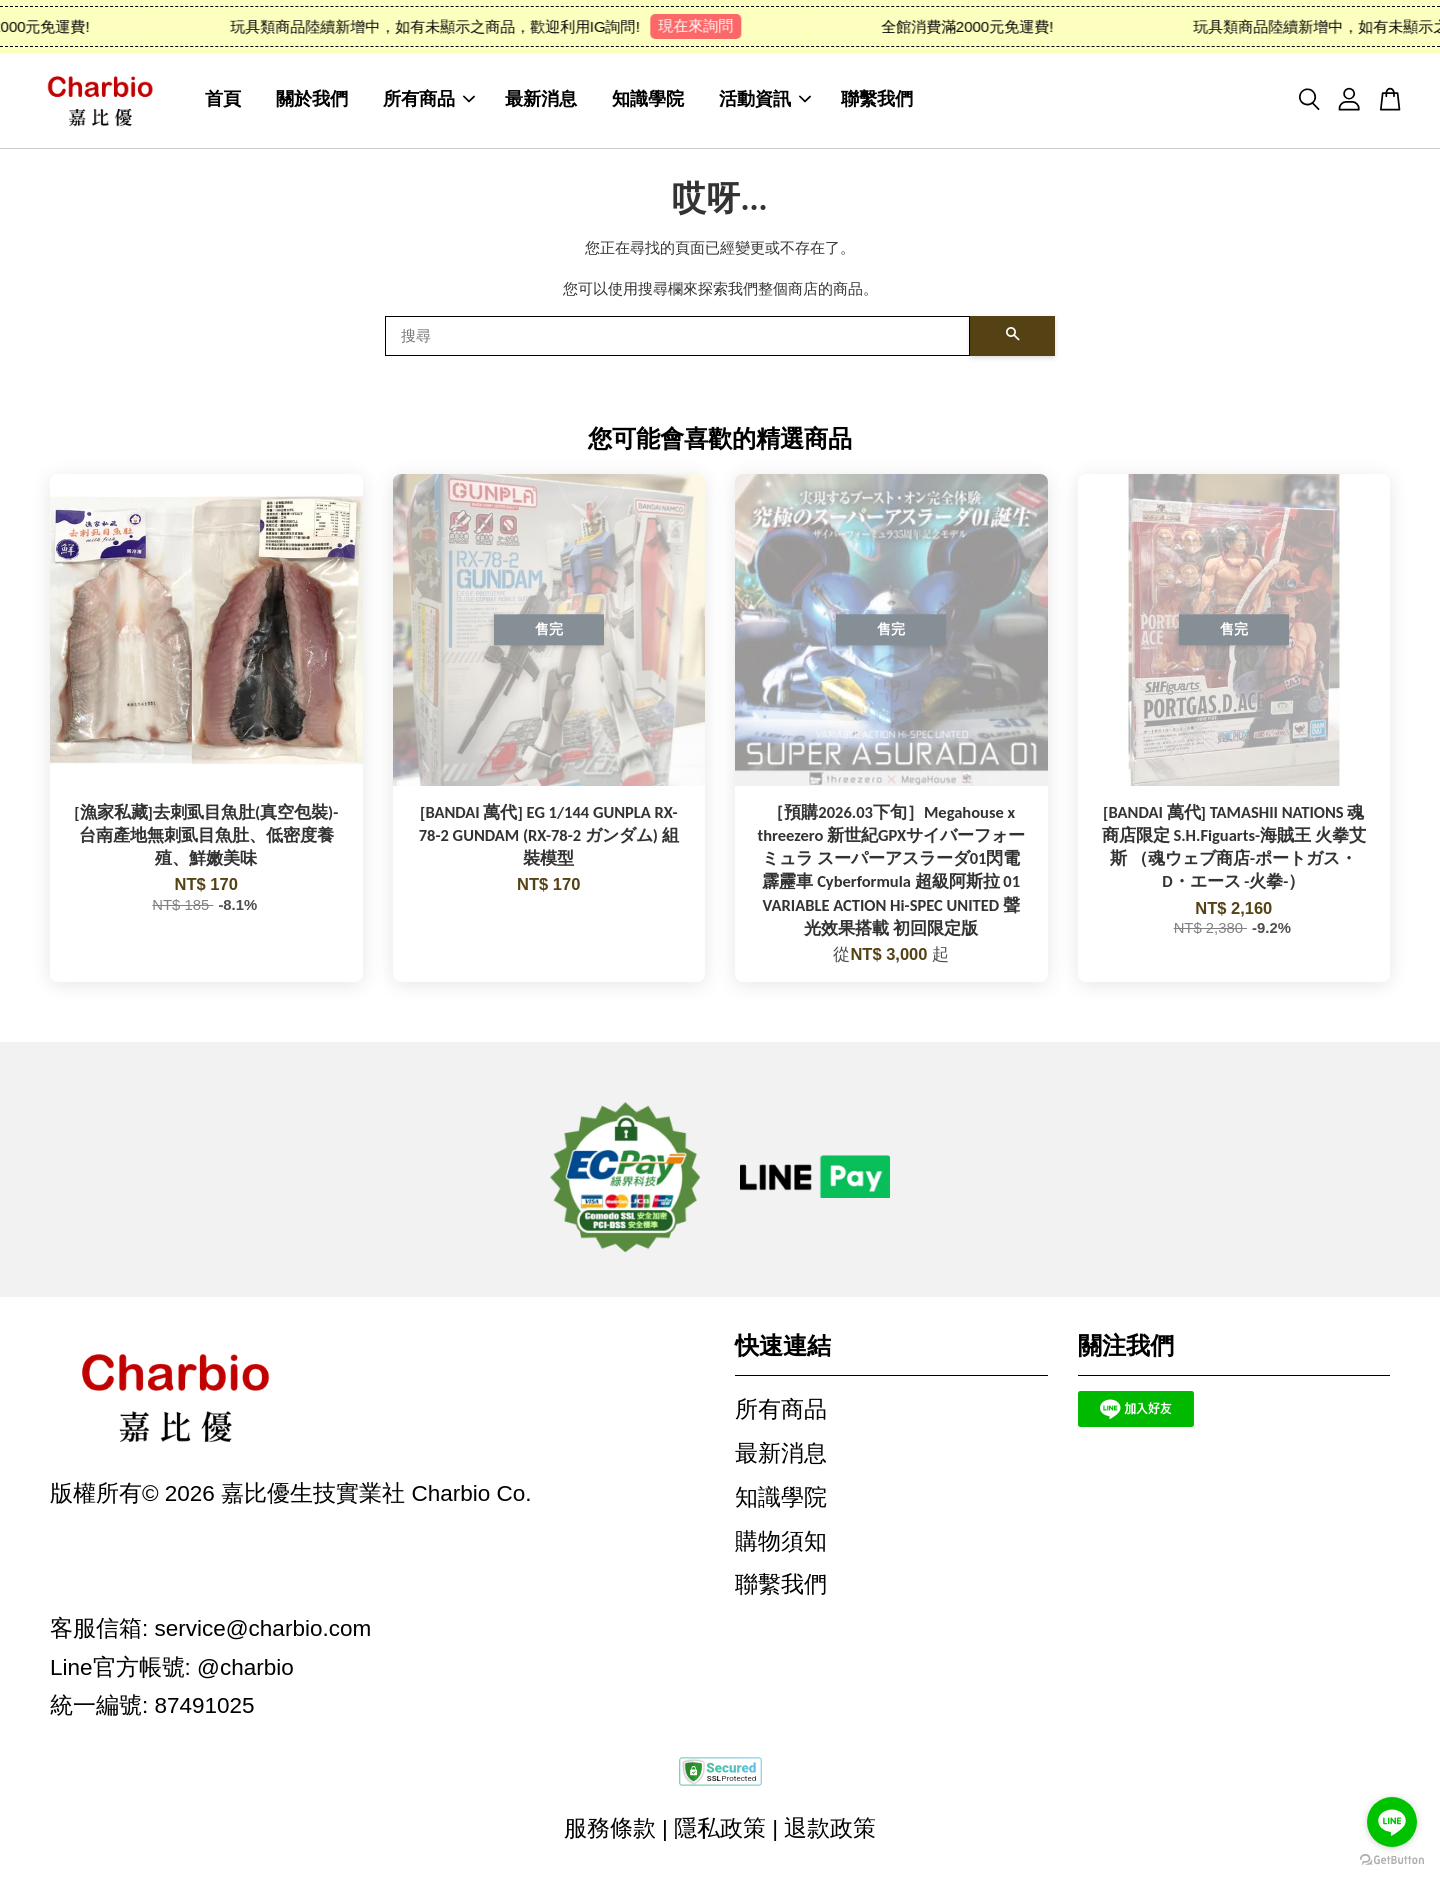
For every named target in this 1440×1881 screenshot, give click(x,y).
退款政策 (830, 1830)
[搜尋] (677, 339)
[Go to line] (1392, 1822)
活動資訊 (765, 101)
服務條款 (610, 1830)
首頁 (223, 101)
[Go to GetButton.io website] (1392, 1860)
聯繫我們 (877, 101)
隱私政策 (720, 1830)
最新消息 (541, 101)
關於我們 (312, 101)
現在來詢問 (710, 25)
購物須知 (781, 1543)
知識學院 (648, 101)
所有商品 (429, 101)
